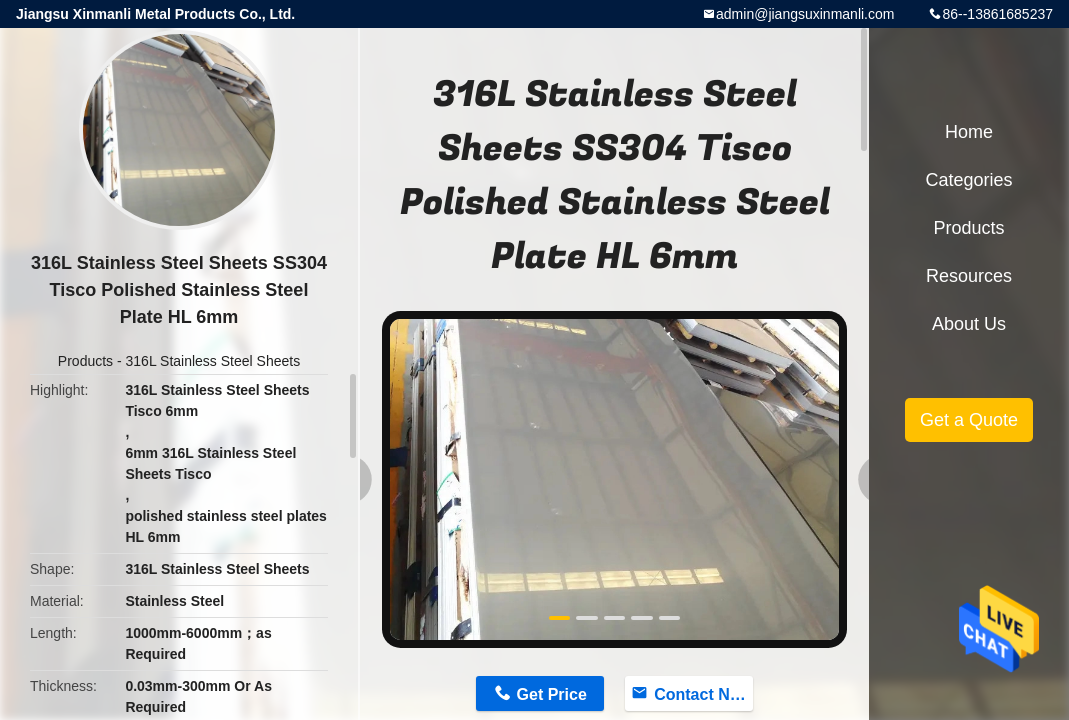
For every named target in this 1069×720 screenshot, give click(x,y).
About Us (969, 324)
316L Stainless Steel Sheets (213, 361)
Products (85, 361)
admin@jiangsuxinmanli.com (805, 14)
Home (969, 132)
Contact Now (703, 694)
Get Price (552, 694)
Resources (969, 276)
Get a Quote (969, 420)
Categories (968, 180)
